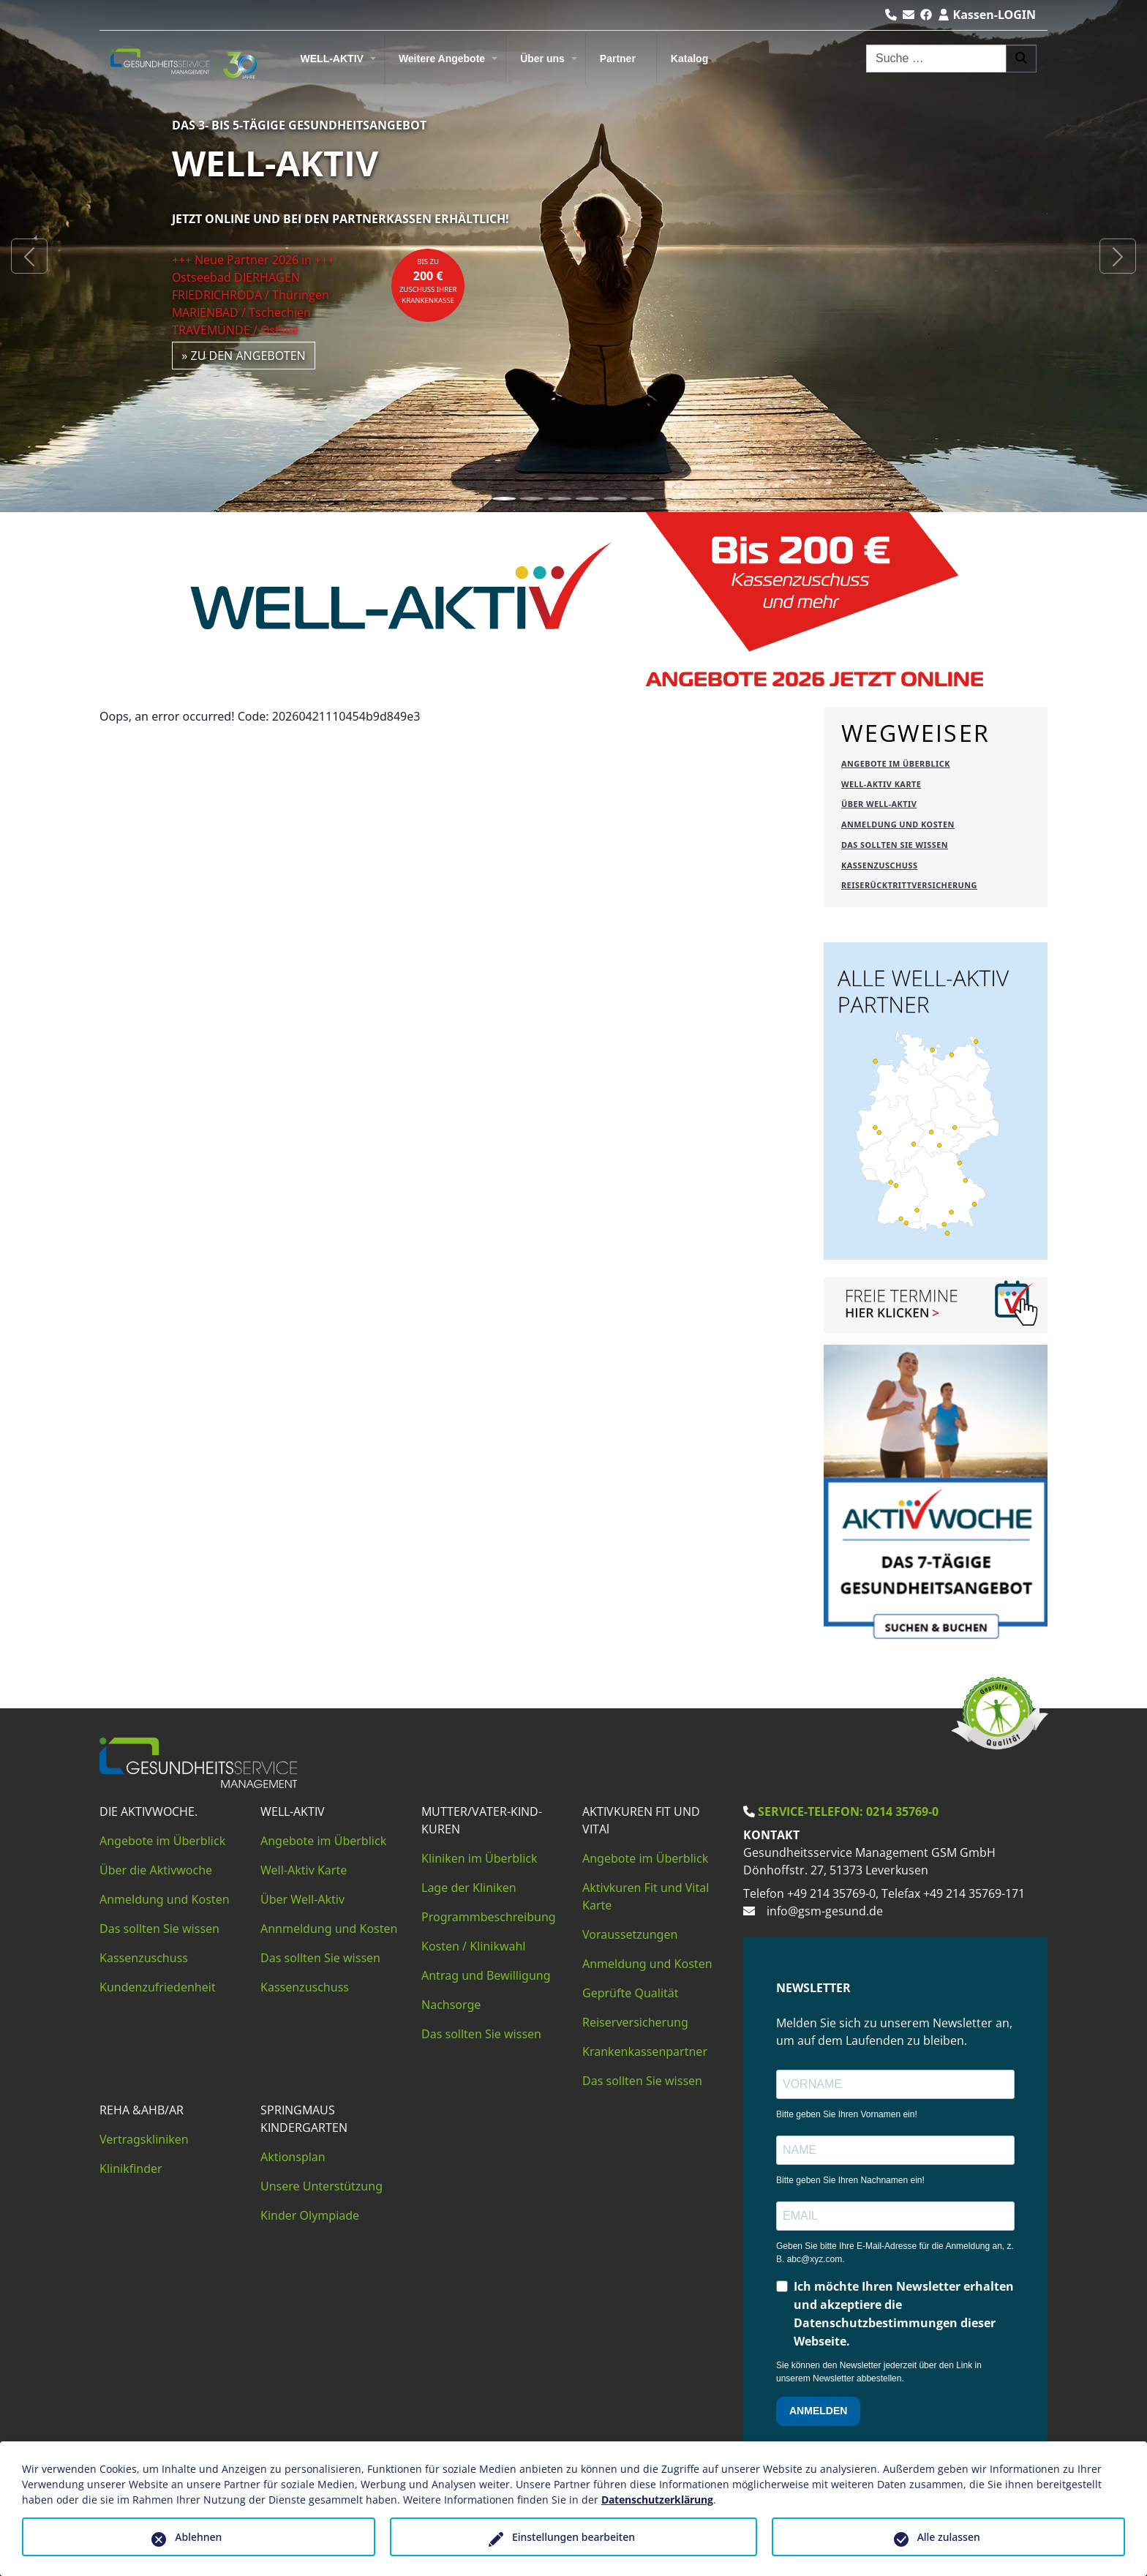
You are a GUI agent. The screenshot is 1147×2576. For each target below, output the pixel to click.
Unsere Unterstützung (321, 2186)
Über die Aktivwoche (155, 1870)
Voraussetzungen (629, 1934)
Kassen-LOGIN (987, 15)
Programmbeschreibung (488, 1917)
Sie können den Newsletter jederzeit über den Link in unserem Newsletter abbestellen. (879, 2372)
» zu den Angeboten (243, 356)
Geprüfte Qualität (630, 1993)
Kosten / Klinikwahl (473, 1946)
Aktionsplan (293, 2157)
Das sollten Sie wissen (159, 1928)
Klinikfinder (130, 2168)
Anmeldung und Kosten (164, 1899)
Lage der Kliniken (468, 1888)
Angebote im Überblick (162, 1841)
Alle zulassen (948, 2537)
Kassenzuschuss (143, 1958)
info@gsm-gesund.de (825, 1911)
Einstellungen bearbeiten (573, 2537)
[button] (29, 256)
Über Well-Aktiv (302, 1899)
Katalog (689, 58)
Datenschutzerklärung (657, 2499)
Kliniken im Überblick (479, 1858)
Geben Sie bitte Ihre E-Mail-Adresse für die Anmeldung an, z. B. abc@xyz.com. (895, 2252)
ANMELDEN (818, 2411)
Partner (618, 58)
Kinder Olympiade (309, 2215)
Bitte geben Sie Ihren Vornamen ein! (846, 2114)
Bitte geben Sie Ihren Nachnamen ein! (850, 2180)
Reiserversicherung (635, 2022)
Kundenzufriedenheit (157, 1987)
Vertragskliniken (144, 2139)
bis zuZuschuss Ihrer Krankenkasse (428, 281)
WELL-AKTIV (332, 58)
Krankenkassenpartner (644, 2051)
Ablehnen (198, 2537)
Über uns (542, 58)
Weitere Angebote (442, 58)
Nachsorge (451, 2005)
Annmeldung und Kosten (328, 1928)
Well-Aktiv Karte (303, 1870)
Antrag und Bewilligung (486, 1975)
